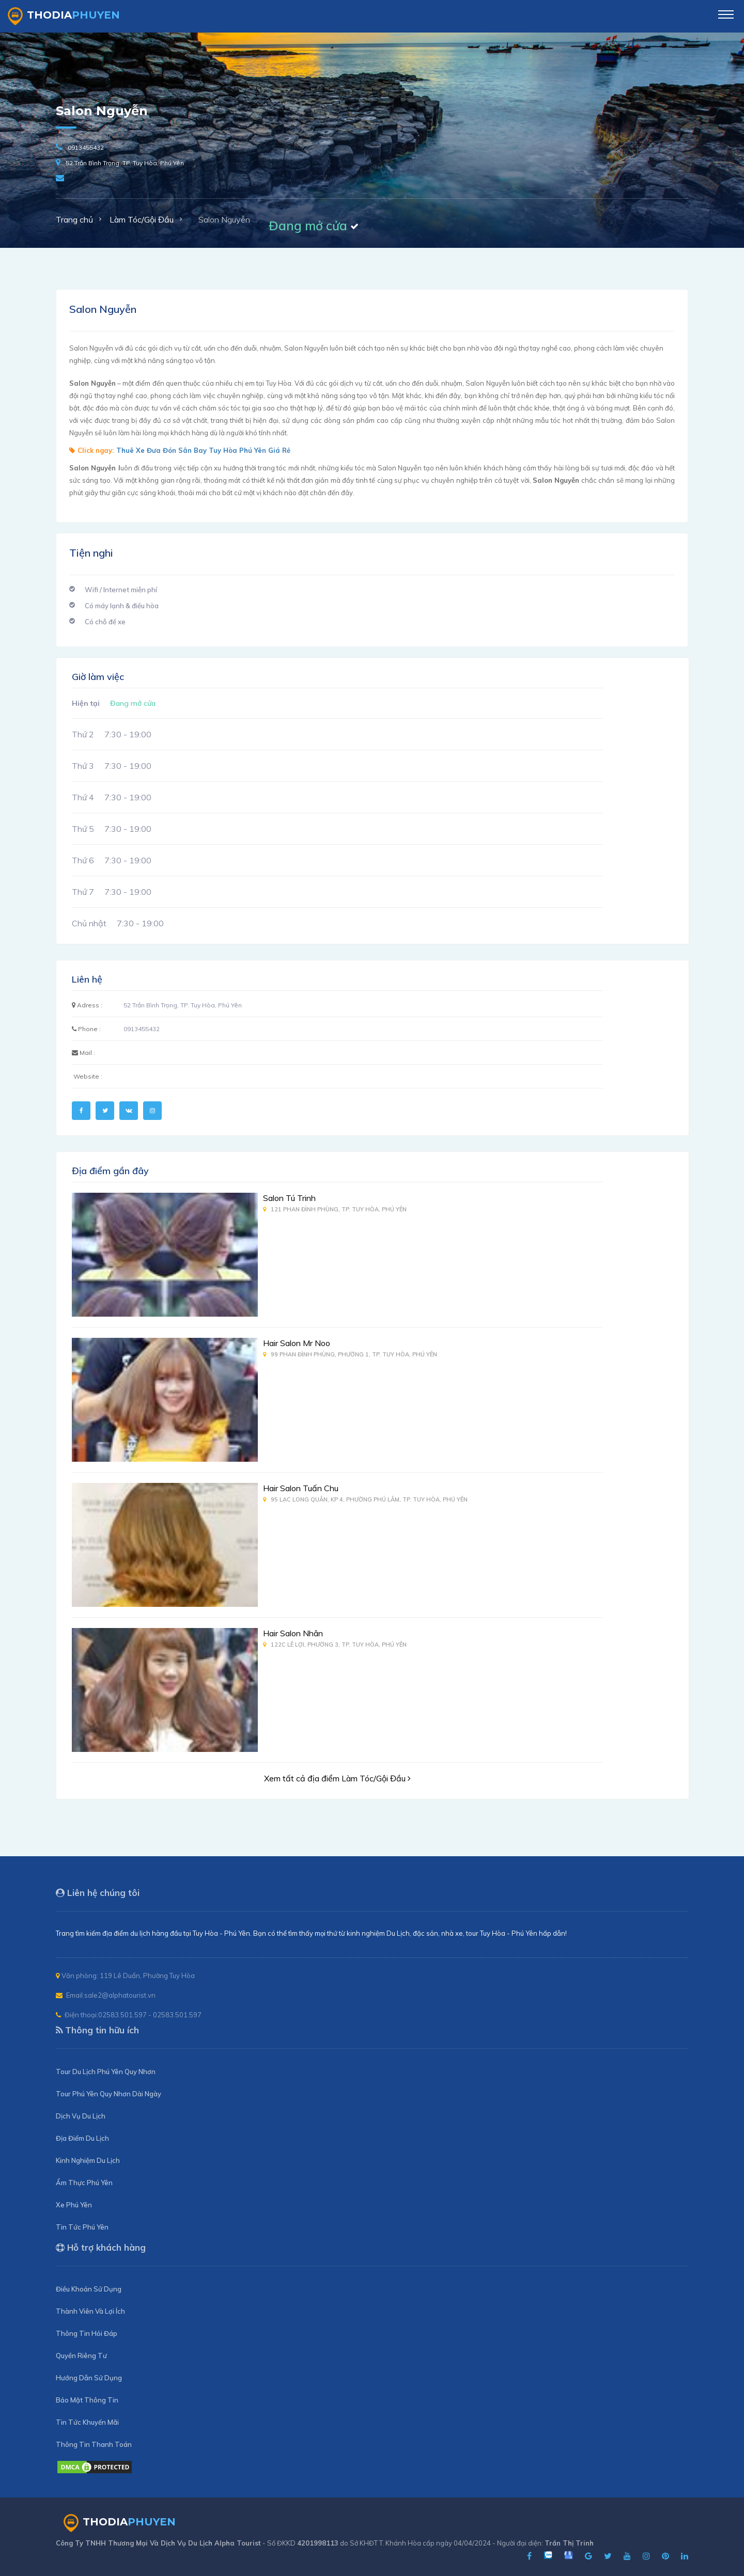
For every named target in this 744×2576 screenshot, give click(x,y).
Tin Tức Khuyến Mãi (87, 2422)
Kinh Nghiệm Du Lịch (88, 2160)
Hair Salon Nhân (293, 1633)
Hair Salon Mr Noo (296, 1343)
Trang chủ (74, 219)
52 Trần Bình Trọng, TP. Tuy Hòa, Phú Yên (125, 163)
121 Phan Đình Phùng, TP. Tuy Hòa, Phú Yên (335, 1209)
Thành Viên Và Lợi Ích (90, 2311)
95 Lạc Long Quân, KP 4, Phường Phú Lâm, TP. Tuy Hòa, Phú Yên (365, 1499)
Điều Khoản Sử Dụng (88, 2289)
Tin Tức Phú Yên (82, 2227)
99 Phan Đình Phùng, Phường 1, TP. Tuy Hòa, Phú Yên (350, 1354)
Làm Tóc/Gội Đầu (142, 219)
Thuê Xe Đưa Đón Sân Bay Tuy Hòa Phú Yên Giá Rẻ (203, 450)
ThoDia (64, 16)
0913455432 (86, 147)
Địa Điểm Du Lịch (82, 2138)
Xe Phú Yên (74, 2205)
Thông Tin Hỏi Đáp (86, 2333)
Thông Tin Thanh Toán (94, 2444)
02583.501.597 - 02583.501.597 (150, 2015)
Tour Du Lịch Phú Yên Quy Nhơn (106, 2071)
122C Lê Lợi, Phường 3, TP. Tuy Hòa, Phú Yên (335, 1644)
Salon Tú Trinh (289, 1198)
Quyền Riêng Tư (81, 2355)
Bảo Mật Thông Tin (87, 2400)
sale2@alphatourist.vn (120, 1995)
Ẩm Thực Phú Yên (84, 2182)
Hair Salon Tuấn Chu (300, 1488)
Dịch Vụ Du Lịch (80, 2116)
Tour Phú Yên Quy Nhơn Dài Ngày (108, 2094)
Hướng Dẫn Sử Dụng (89, 2378)
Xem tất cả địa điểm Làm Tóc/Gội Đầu (337, 1778)
